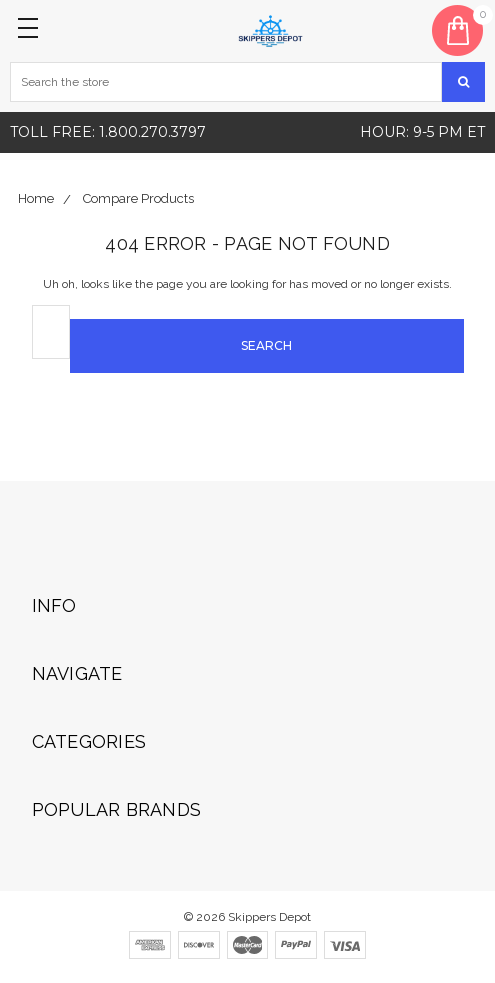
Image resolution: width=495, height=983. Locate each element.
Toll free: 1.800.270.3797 (108, 132)
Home (36, 198)
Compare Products (138, 198)
